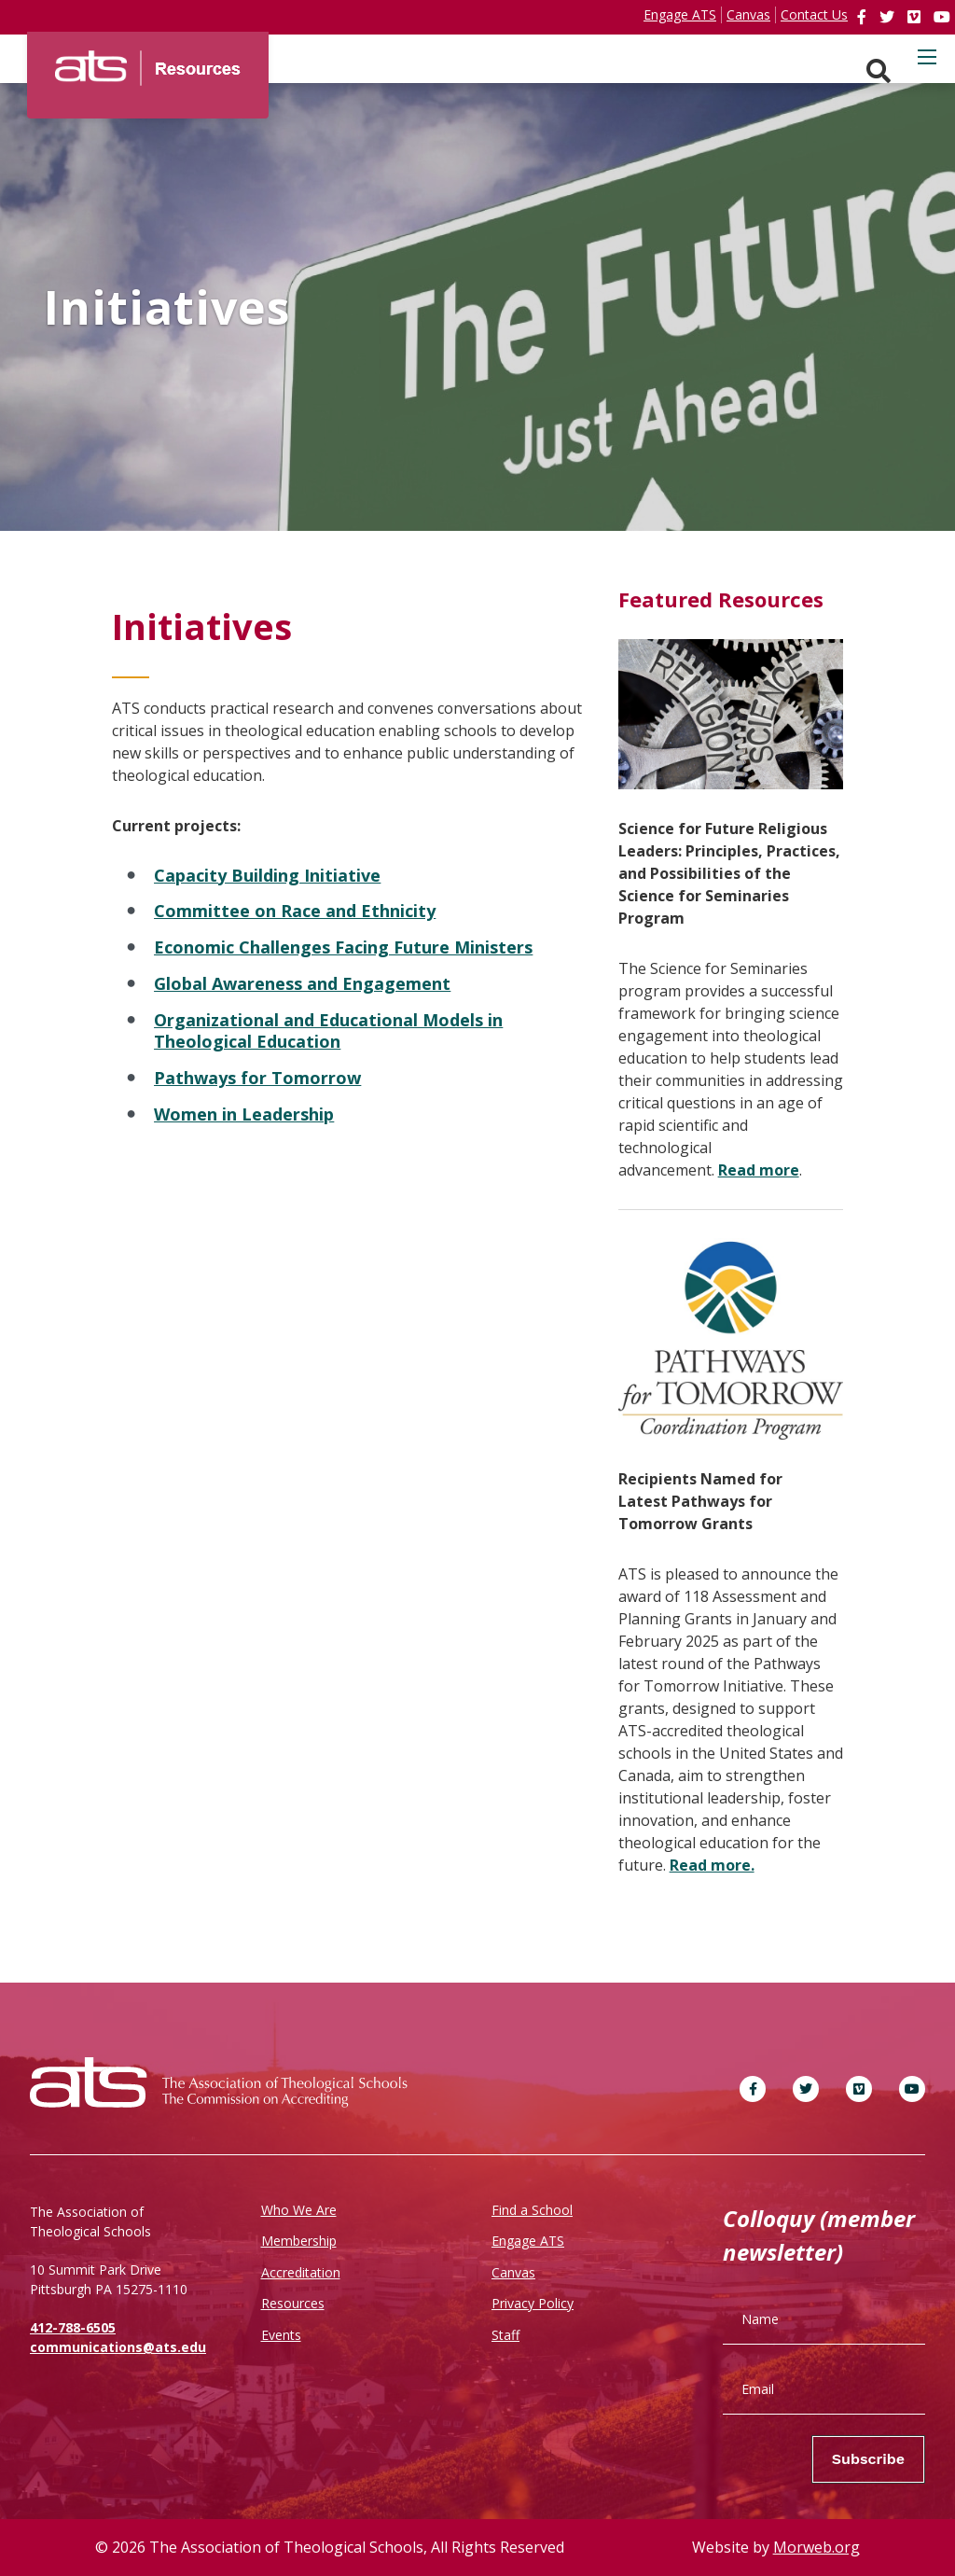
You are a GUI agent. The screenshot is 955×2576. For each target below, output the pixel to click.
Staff (505, 2335)
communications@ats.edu (118, 2347)
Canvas (513, 2272)
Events (281, 2335)
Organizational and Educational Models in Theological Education (328, 1031)
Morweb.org (816, 2547)
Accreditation (300, 2272)
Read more (758, 1170)
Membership (299, 2240)
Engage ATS (527, 2240)
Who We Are (299, 2210)
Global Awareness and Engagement (302, 983)
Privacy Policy (532, 2303)
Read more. (712, 1865)
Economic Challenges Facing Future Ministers (343, 947)
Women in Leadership (244, 1114)
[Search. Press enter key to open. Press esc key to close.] (878, 71)
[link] (863, 17)
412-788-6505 (73, 2327)
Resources (293, 2303)
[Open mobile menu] (927, 57)
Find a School (532, 2210)
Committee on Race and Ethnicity (295, 910)
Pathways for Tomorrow (257, 1077)
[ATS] (148, 61)
